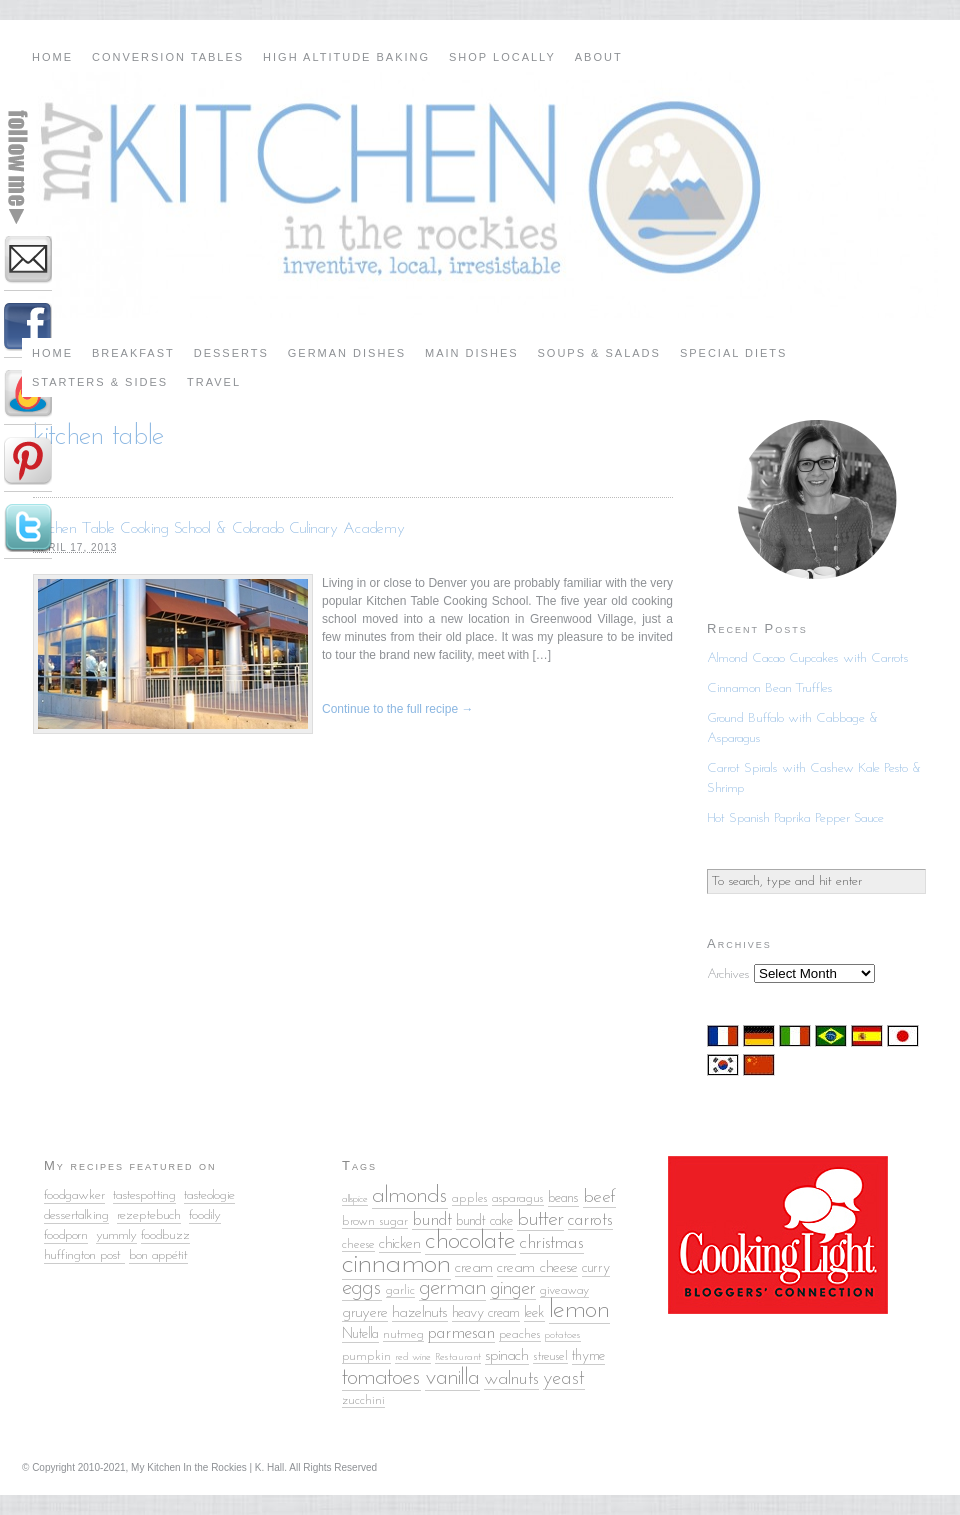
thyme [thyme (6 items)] (588, 1356)
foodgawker (74, 1195)
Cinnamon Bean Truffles (770, 688)
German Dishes (347, 353)
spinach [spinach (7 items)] (507, 1356)
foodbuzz (165, 1235)
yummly (116, 1235)
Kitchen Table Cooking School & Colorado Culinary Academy (219, 529)
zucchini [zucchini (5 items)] (363, 1400)
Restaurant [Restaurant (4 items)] (458, 1357)
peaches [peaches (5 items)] (520, 1334)
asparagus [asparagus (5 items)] (518, 1198)
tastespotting (144, 1195)
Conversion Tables (168, 57)
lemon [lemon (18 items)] (579, 1310)
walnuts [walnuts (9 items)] (511, 1379)
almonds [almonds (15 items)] (410, 1196)
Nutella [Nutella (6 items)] (360, 1334)
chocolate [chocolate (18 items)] (470, 1241)
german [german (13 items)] (452, 1288)
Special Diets (734, 353)
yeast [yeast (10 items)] (564, 1379)
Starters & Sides (100, 382)
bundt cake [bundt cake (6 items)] (484, 1221)
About (599, 57)
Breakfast (133, 353)
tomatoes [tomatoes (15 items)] (381, 1378)
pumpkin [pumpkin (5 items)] (366, 1356)
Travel (214, 382)
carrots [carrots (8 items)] (590, 1220)
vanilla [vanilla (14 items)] (452, 1378)
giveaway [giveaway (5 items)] (564, 1290)
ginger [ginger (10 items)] (513, 1289)
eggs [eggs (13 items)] (362, 1288)
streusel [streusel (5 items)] (550, 1356)
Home (52, 57)
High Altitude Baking (346, 57)
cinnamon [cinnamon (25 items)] (396, 1264)
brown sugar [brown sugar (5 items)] (375, 1221)
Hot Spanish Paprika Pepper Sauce (795, 818)
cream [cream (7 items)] (474, 1268)
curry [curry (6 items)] (596, 1268)
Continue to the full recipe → (397, 709)
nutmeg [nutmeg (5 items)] (403, 1334)
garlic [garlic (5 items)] (400, 1290)
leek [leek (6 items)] (534, 1313)
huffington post (84, 1255)
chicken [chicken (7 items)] (400, 1244)
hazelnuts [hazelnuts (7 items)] (420, 1313)
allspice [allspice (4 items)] (355, 1199)
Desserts (231, 353)
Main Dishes (472, 353)
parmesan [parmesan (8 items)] (461, 1333)
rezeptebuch (149, 1215)
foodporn (66, 1235)
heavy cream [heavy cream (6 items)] (486, 1313)
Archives (728, 974)
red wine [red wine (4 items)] (413, 1357)
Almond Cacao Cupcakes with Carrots (808, 658)
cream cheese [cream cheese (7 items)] (537, 1268)
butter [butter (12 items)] (540, 1219)
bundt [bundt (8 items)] (432, 1220)
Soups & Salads (599, 353)
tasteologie (209, 1195)
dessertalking (76, 1215)
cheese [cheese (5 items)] (358, 1244)
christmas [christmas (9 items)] (552, 1243)
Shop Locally (502, 57)
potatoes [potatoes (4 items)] (563, 1335)
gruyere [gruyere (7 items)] (365, 1313)
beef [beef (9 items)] (599, 1197)
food (199, 1215)
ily (215, 1215)
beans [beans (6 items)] (563, 1198)
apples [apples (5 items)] (470, 1198)
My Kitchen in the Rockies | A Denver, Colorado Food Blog (480, 195)
